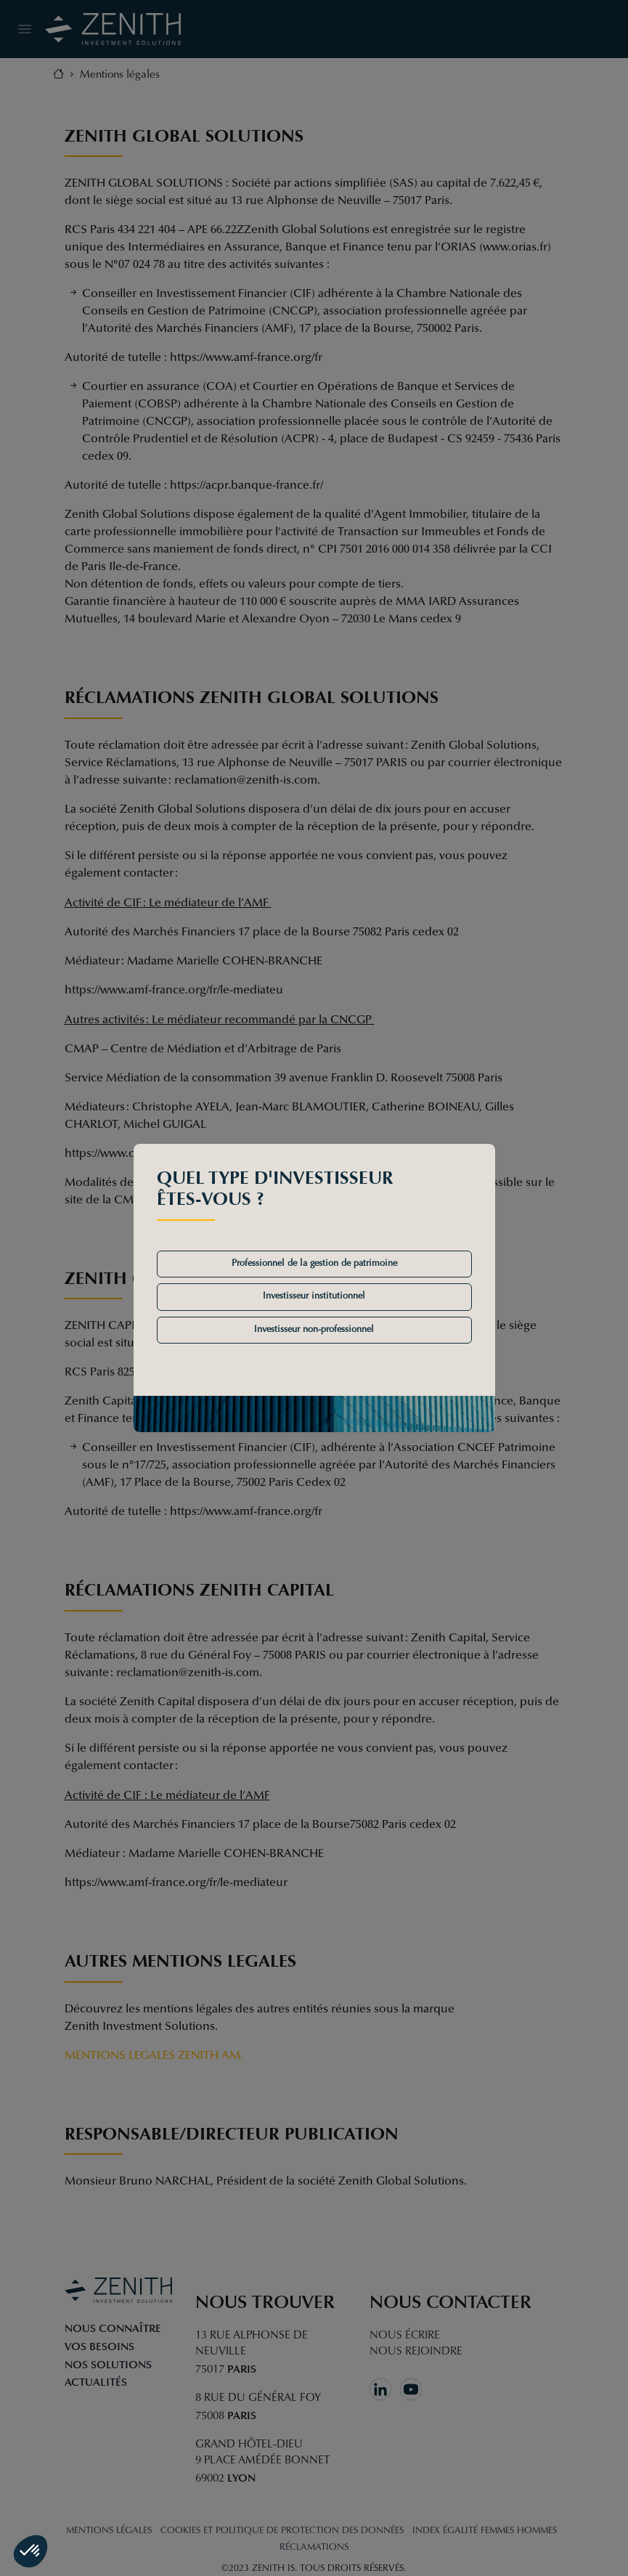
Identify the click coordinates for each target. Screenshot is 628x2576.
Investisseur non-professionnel (314, 1329)
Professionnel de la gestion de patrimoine (314, 1263)
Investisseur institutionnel (314, 1296)
